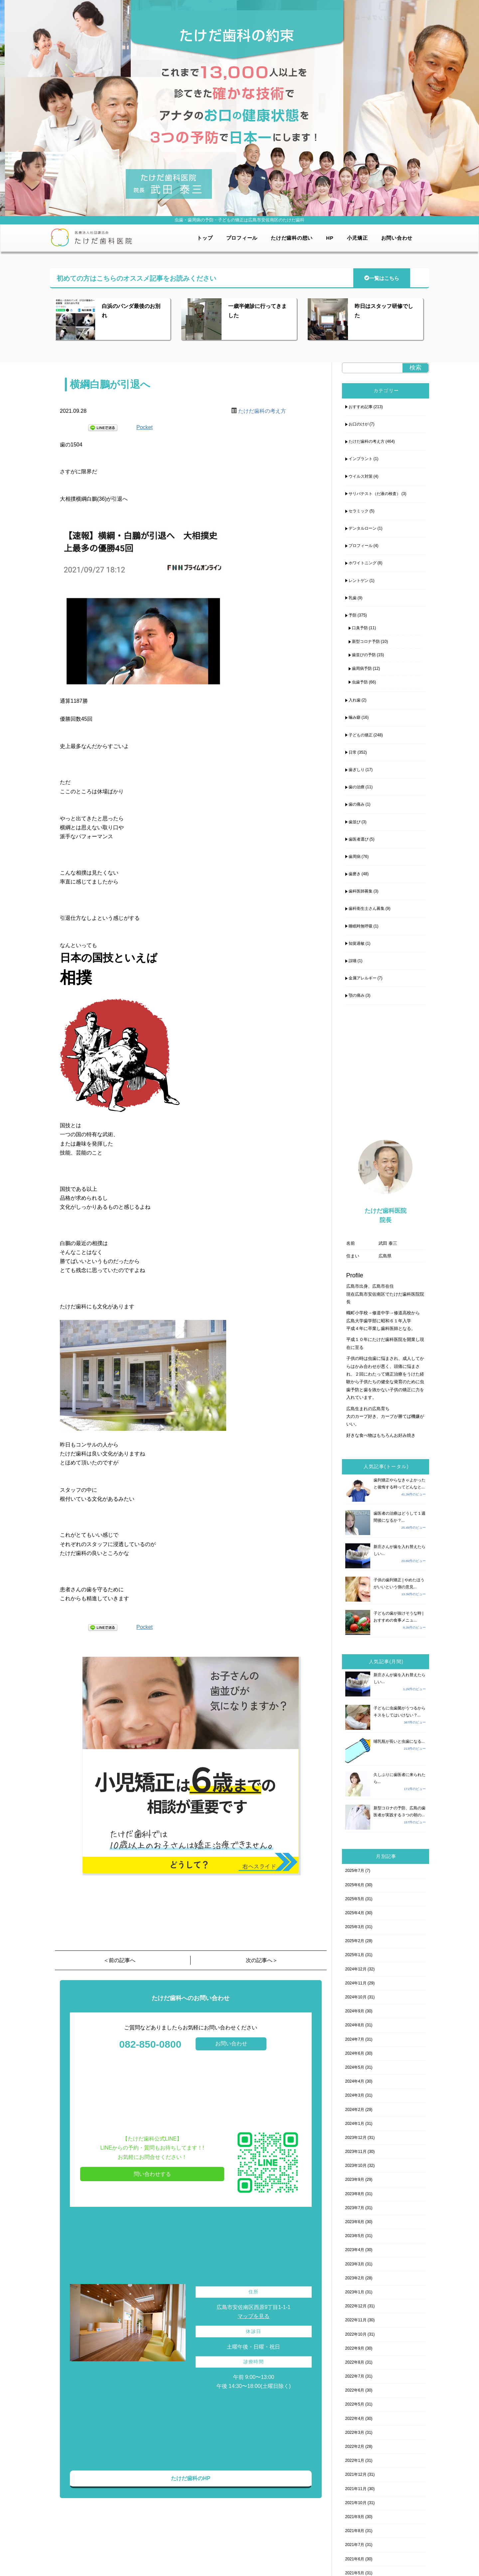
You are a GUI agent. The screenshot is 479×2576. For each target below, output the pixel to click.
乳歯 (353, 598)
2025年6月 (354, 1885)
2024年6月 (354, 2053)
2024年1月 (354, 2123)
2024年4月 (354, 2081)
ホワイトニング (363, 563)
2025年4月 (354, 1913)
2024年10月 (356, 1997)
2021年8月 (354, 2530)
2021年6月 (354, 2559)
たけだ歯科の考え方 (262, 411)
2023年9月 (354, 2179)
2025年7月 (354, 1870)
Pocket (144, 427)
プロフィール (242, 238)
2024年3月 (354, 2095)
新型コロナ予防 (366, 641)
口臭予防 (360, 628)
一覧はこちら (381, 278)
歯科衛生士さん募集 (367, 908)
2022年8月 (354, 2362)
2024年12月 (356, 1969)
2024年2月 (354, 2109)
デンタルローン (363, 528)
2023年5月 (354, 2235)
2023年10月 (356, 2165)
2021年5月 (354, 2573)
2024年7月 (354, 2039)
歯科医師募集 (361, 891)
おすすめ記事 (361, 406)
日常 (353, 752)
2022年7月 (354, 2376)
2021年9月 (354, 2516)
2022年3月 (354, 2432)
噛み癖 (355, 717)
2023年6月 (354, 2221)
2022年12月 (356, 2306)
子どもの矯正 (361, 735)
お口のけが (359, 424)
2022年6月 (354, 2390)
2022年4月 (354, 2418)
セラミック (359, 511)
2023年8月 (354, 2193)
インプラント (361, 458)
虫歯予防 (360, 682)
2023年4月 (354, 2249)
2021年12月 (356, 2474)
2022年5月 (354, 2404)
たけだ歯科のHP (190, 2478)
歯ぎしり (357, 769)
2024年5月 (354, 2067)
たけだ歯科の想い (292, 238)
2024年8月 (354, 2025)
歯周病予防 (362, 668)
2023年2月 (354, 2278)
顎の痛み (357, 995)
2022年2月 (354, 2446)
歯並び (355, 822)
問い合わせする (152, 2174)
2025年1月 (354, 1954)
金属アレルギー (363, 978)
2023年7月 (354, 2207)
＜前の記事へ (119, 1960)
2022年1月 (354, 2460)
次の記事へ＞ (262, 1960)
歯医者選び (359, 839)
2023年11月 (356, 2151)
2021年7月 (354, 2544)
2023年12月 (356, 2137)
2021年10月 (356, 2502)
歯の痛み (357, 804)
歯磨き (355, 874)
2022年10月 (356, 2334)
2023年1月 (354, 2292)
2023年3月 (354, 2264)
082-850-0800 (150, 2044)
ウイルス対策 (361, 476)
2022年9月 (354, 2348)
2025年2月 (354, 1940)
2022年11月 (356, 2320)
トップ (205, 238)
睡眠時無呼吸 (361, 926)
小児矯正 (357, 238)
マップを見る (253, 2316)
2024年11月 (356, 1983)
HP (329, 238)
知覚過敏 (357, 943)
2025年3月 (354, 1927)
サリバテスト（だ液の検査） (374, 493)
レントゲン (359, 580)
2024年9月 (354, 2011)
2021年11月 (356, 2488)
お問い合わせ (397, 238)
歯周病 (355, 856)
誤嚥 (353, 960)
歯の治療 (357, 787)
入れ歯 (355, 700)
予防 (353, 615)
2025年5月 (354, 1899)
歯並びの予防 (364, 654)
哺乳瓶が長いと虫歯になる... (399, 1741)
